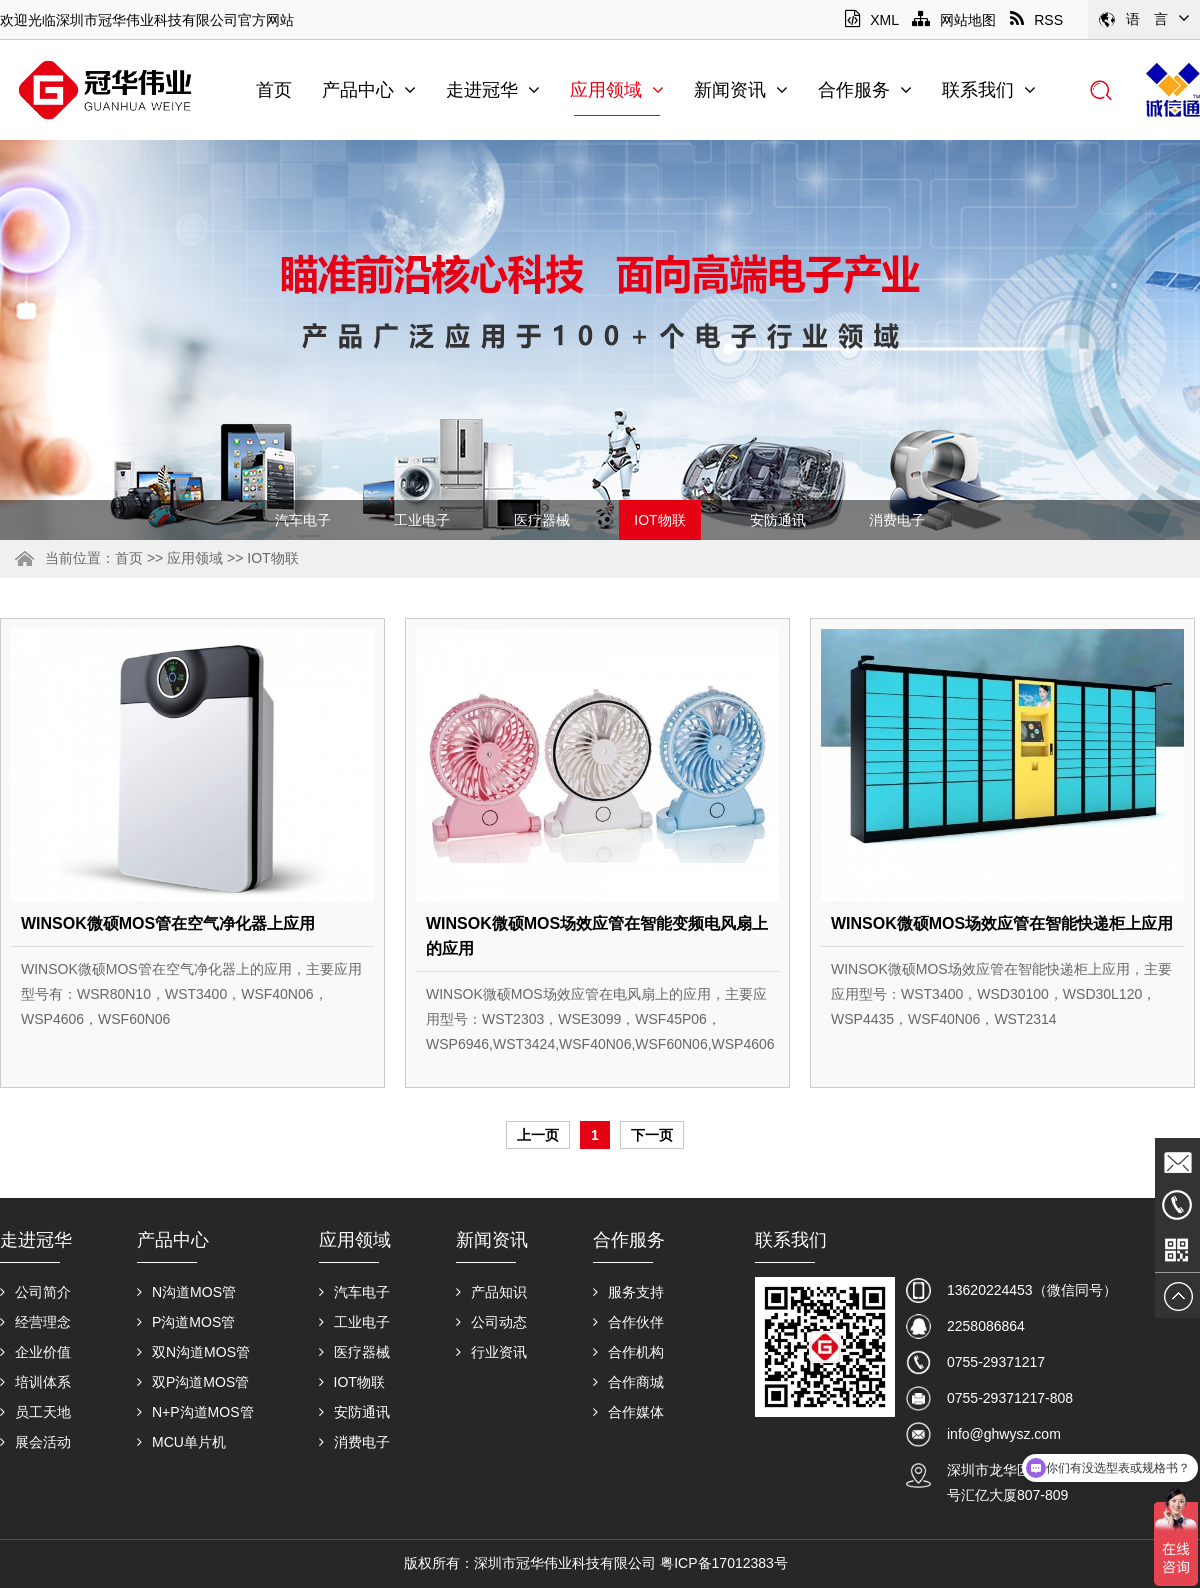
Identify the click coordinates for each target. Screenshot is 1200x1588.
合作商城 (628, 1382)
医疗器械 (542, 520)
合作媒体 (628, 1412)
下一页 (652, 1135)
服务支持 (628, 1292)
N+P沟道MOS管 (195, 1412)
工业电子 (422, 520)
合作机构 (628, 1352)
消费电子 (897, 520)
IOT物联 (659, 520)
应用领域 (617, 90)
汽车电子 (303, 520)
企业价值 (35, 1352)
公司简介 (35, 1292)
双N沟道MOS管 (193, 1352)
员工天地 (35, 1412)
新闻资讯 (741, 90)
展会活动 (35, 1442)
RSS (1036, 20)
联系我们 (989, 90)
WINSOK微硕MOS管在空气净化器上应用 (168, 923)
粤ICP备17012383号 (724, 1563)
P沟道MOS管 (186, 1322)
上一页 (538, 1135)
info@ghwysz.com (1004, 1434)
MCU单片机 (181, 1442)
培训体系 (35, 1382)
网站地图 (954, 20)
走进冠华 (493, 90)
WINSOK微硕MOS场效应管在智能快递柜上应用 (1002, 923)
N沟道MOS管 (186, 1292)
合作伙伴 (628, 1322)
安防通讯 (778, 520)
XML (871, 20)
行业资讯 (491, 1352)
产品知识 (491, 1292)
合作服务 (865, 90)
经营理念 (35, 1322)
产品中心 (369, 90)
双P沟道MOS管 (193, 1382)
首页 (274, 90)
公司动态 (491, 1322)
